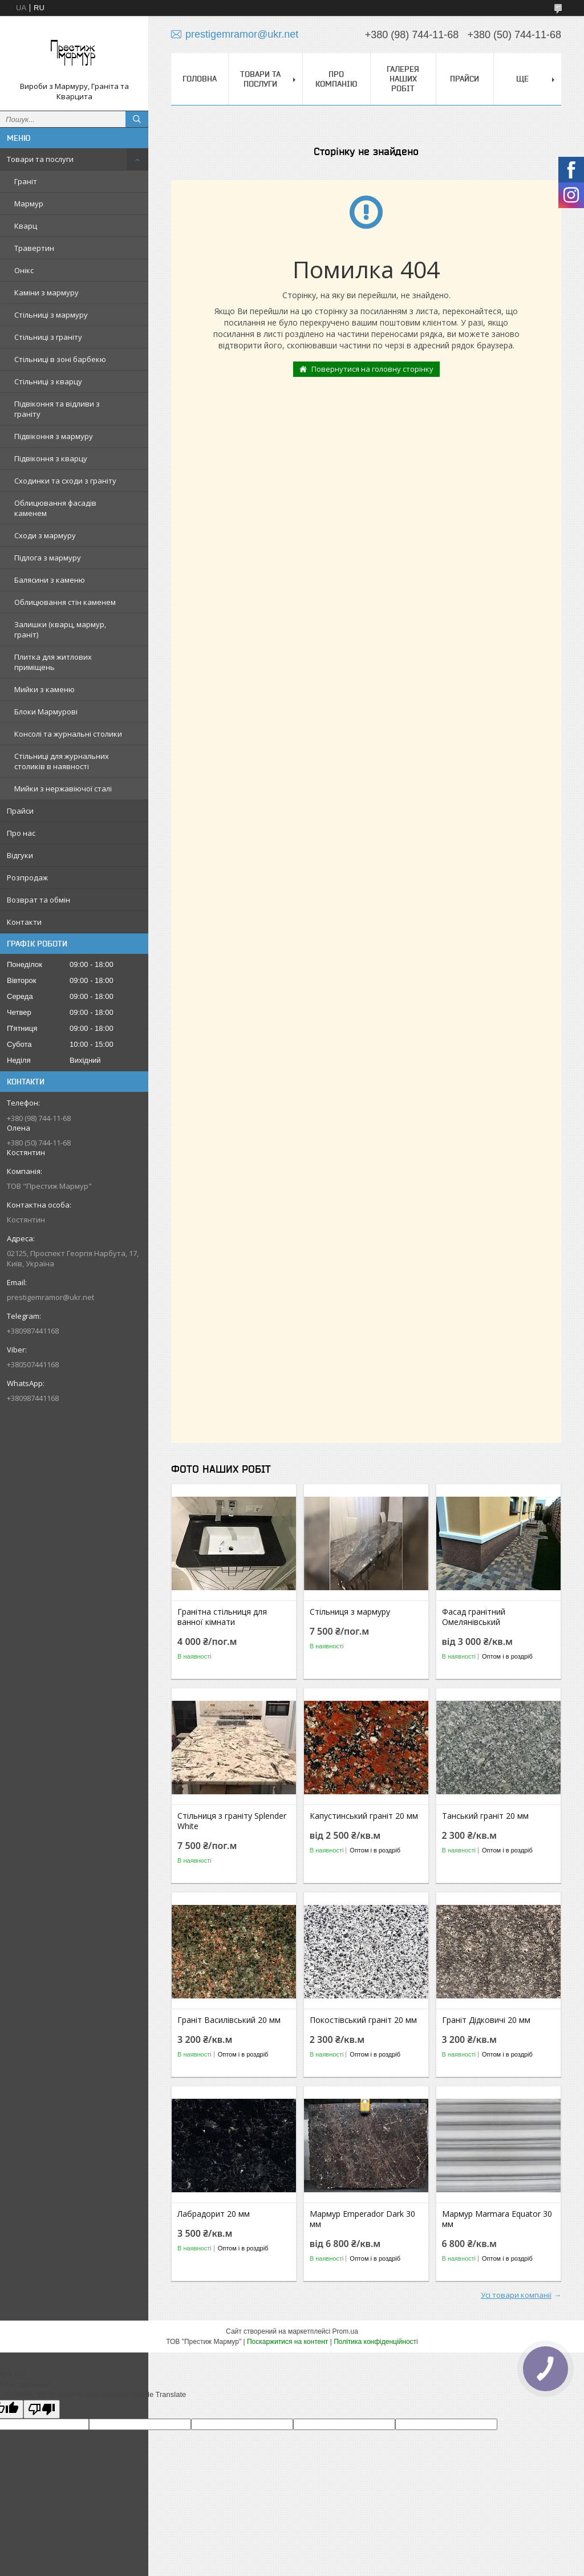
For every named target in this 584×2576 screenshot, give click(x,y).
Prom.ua (345, 2331)
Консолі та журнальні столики (68, 734)
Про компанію (336, 79)
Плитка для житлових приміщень (53, 662)
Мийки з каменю (44, 689)
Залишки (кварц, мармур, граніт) (60, 629)
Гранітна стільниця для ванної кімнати (222, 1617)
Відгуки (20, 855)
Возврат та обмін (38, 900)
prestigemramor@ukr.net (50, 1297)
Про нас (21, 833)
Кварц (25, 226)
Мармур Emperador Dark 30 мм (362, 2219)
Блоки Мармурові (46, 711)
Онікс (24, 270)
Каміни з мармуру (46, 292)
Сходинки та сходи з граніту (65, 481)
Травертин (34, 248)
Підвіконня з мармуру (53, 436)
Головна (199, 78)
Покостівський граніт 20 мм (363, 2020)
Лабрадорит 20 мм (213, 2214)
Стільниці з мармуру (51, 315)
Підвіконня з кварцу (50, 458)
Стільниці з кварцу (48, 381)
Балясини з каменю (49, 580)
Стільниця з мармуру (350, 1612)
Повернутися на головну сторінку (372, 369)
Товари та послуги (40, 159)
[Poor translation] (41, 2409)
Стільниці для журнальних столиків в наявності (61, 761)
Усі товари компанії (516, 2295)
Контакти (24, 922)
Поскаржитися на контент (287, 2342)
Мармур (28, 203)
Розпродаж (27, 877)
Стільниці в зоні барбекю (60, 359)
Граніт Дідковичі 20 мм (486, 2020)
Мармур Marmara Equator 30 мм (497, 2219)
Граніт (25, 181)
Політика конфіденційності (376, 2342)
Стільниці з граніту (48, 337)
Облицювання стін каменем (65, 602)
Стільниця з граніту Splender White (231, 1821)
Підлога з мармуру (47, 557)
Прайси (20, 811)
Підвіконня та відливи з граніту (57, 409)
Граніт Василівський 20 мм (229, 2020)
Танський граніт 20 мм (485, 1816)
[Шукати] (136, 119)
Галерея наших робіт (403, 78)
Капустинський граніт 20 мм (364, 1816)
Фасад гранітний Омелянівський (473, 1617)
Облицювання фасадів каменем (55, 508)
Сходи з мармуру (45, 535)
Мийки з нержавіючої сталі (63, 788)
